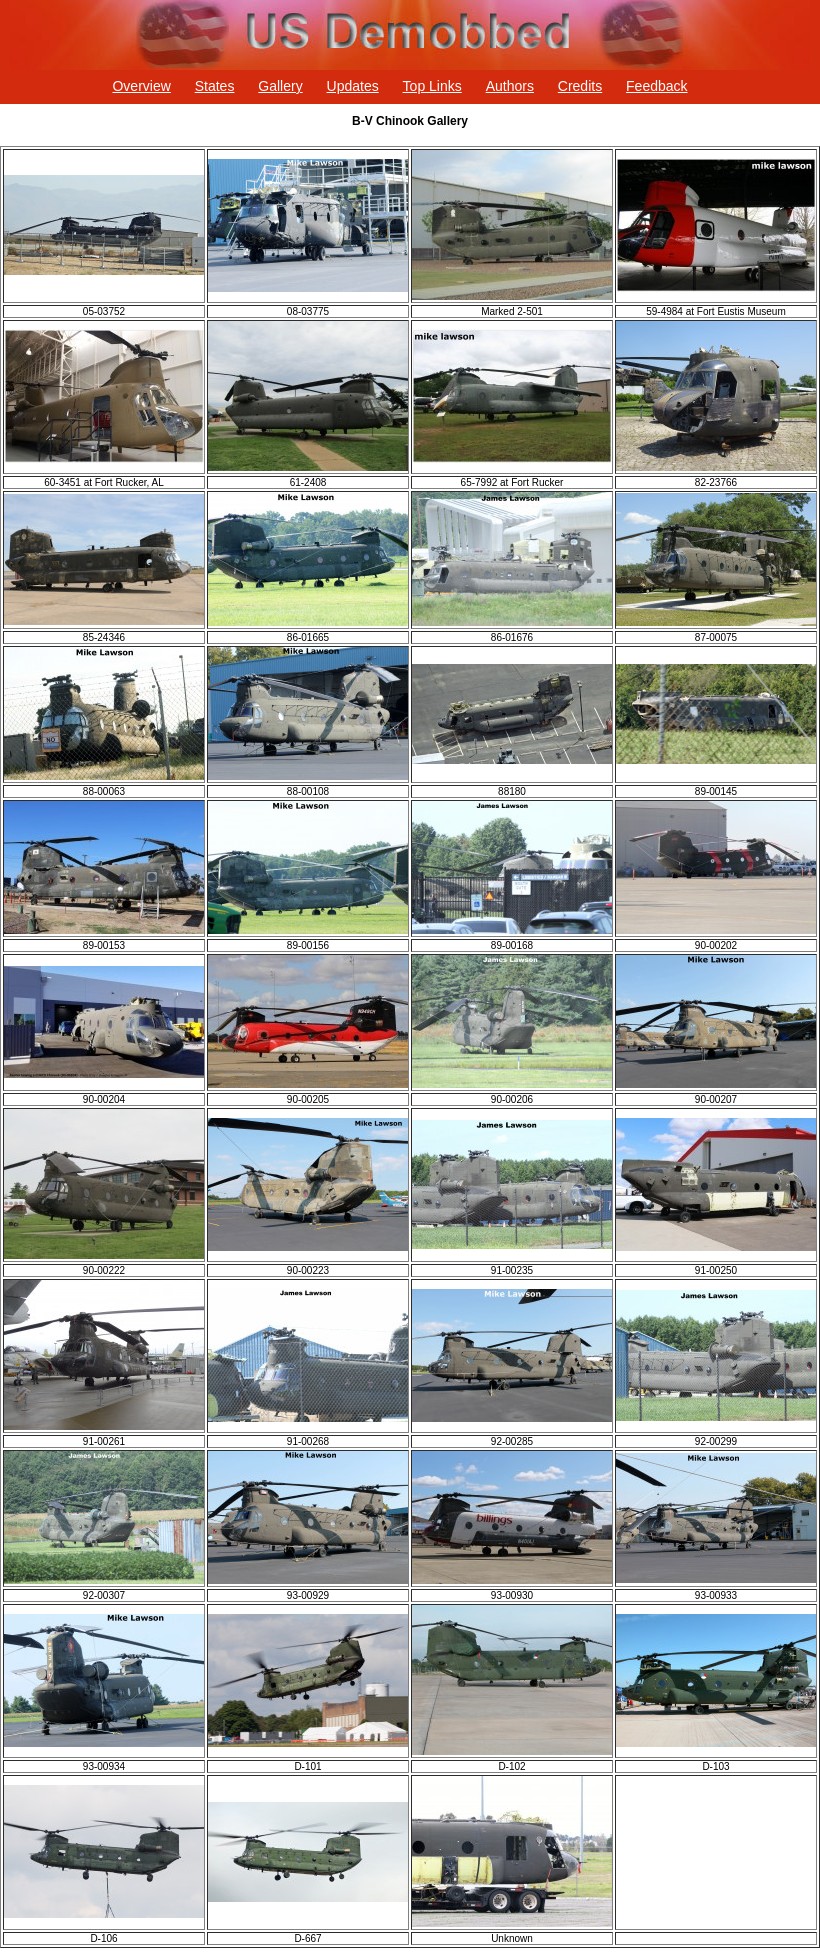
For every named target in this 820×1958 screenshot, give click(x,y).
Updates (353, 86)
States (215, 86)
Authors (510, 86)
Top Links (432, 86)
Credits (580, 86)
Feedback (656, 86)
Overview (141, 86)
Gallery (280, 86)
